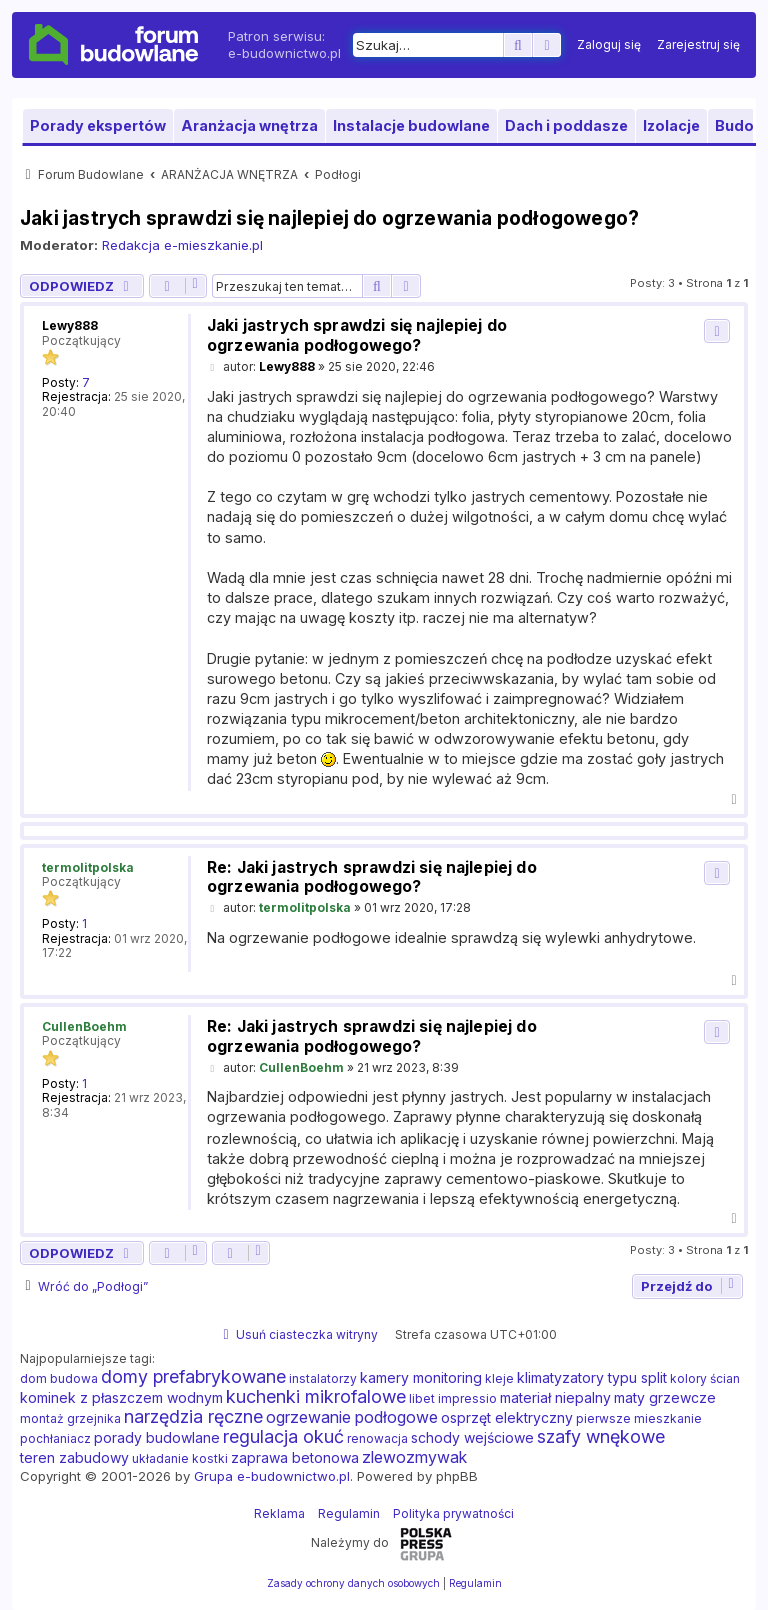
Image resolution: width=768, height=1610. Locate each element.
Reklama (279, 1513)
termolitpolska (88, 867)
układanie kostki (180, 1458)
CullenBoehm (84, 1026)
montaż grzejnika (70, 1418)
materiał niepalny (555, 1397)
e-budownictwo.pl (284, 53)
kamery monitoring (421, 1377)
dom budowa (59, 1378)
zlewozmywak (414, 1457)
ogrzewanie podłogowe (352, 1417)
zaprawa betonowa (295, 1457)
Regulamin (349, 1513)
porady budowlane (157, 1437)
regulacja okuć (283, 1437)
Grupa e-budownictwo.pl (272, 1476)
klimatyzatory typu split (592, 1377)
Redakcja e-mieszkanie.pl (182, 245)
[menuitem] (609, 45)
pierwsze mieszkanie (639, 1418)
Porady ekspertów (98, 125)
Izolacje (671, 125)
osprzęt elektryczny (507, 1417)
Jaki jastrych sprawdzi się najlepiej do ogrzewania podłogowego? (329, 218)
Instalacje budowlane (411, 125)
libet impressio (453, 1398)
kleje (499, 1378)
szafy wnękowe (601, 1437)
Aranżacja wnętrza (249, 125)
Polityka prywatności (453, 1513)
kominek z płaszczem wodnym (121, 1397)
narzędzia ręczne (193, 1417)
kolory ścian (705, 1378)
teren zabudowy (74, 1457)
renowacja (377, 1438)
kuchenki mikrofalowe (316, 1397)
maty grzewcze (665, 1397)
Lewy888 (70, 325)
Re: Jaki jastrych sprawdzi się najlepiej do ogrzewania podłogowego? (372, 877)
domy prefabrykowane (193, 1377)
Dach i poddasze (566, 125)
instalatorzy (323, 1378)
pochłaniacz (55, 1438)
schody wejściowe (472, 1437)
